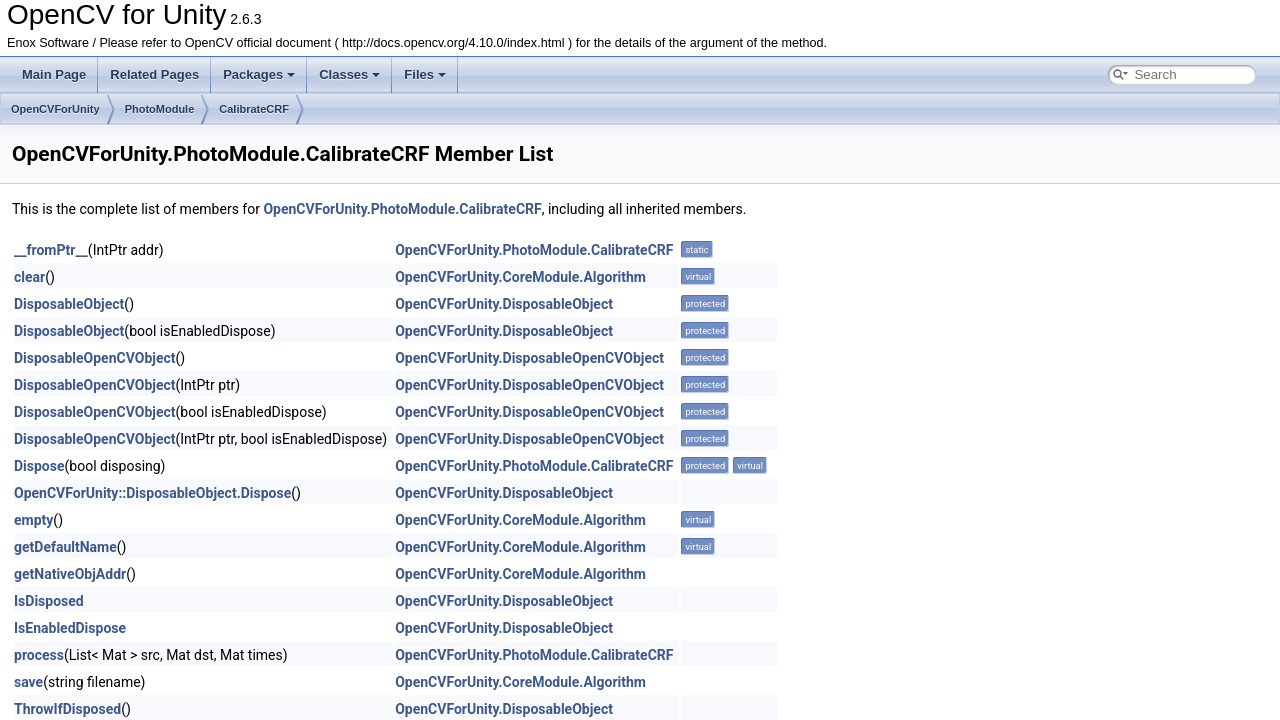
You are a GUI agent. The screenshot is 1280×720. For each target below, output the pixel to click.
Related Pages (154, 74)
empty (33, 520)
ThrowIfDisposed (67, 709)
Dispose (39, 466)
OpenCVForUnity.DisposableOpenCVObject (529, 358)
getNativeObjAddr (70, 574)
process (39, 655)
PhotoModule (160, 109)
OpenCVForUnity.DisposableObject (504, 304)
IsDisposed (49, 601)
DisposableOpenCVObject (95, 358)
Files (425, 74)
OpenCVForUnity (55, 109)
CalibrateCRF (254, 109)
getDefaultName (65, 547)
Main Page (54, 74)
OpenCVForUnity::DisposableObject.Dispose (152, 493)
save (28, 682)
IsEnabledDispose (70, 628)
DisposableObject (69, 304)
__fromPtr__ (51, 250)
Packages (259, 74)
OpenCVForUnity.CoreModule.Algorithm (520, 277)
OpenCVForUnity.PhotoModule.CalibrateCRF (402, 209)
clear (29, 277)
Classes (349, 74)
